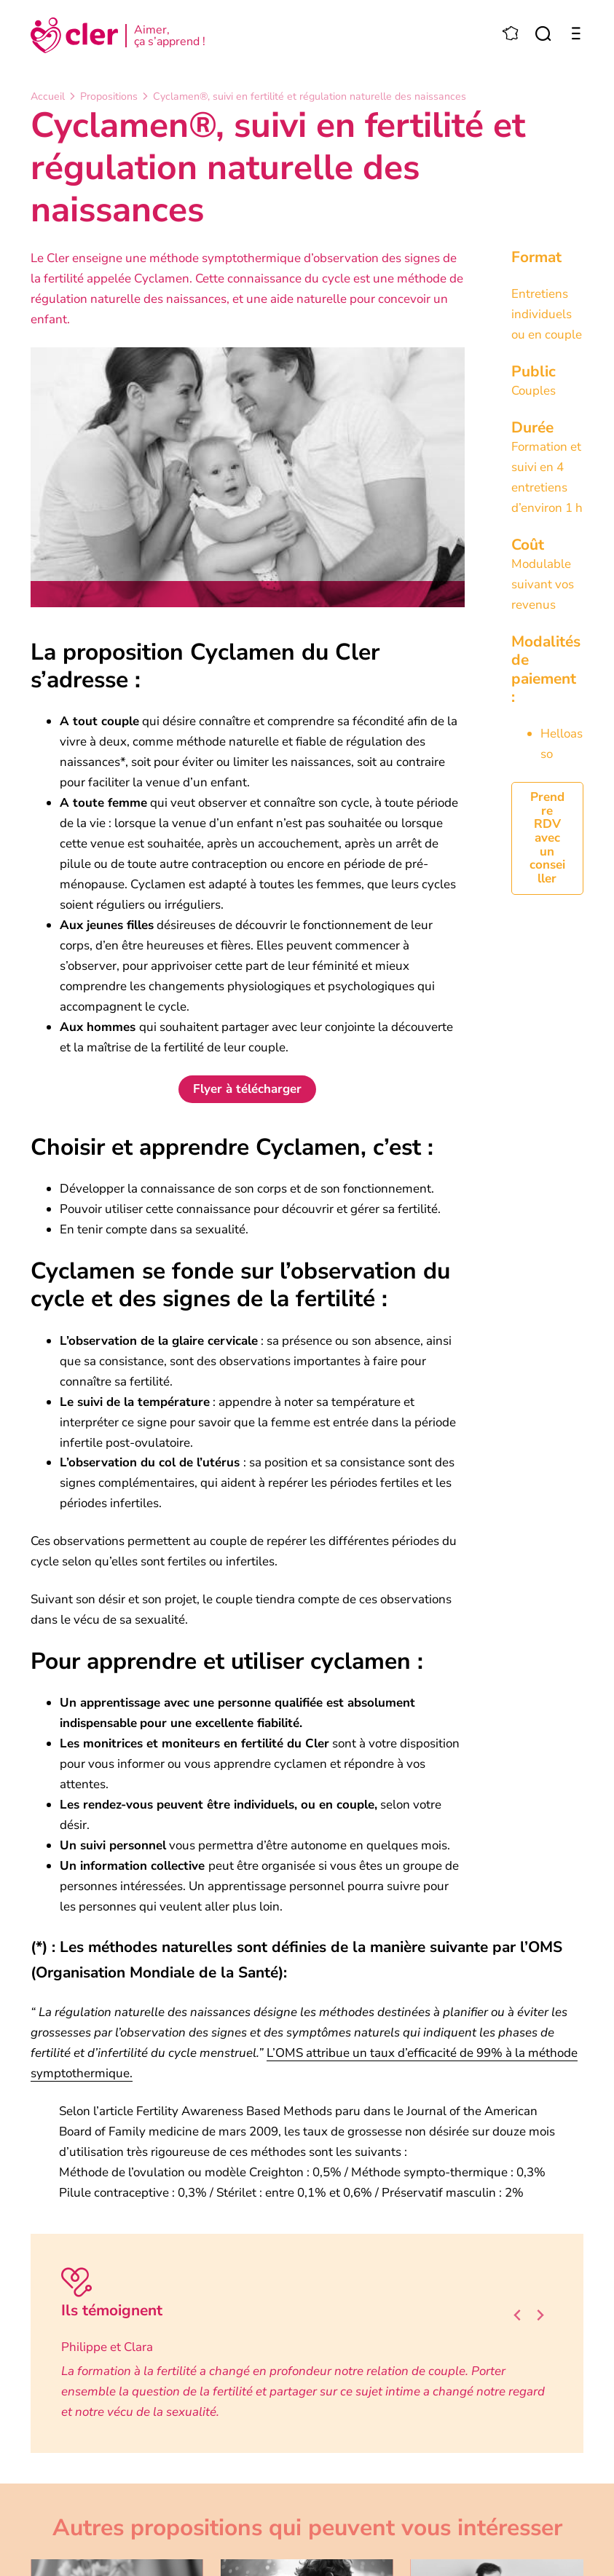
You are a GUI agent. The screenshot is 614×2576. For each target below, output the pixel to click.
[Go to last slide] (518, 2316)
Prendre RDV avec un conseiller (547, 838)
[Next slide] (540, 2316)
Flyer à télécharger (247, 1088)
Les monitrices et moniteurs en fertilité (171, 1743)
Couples (533, 390)
